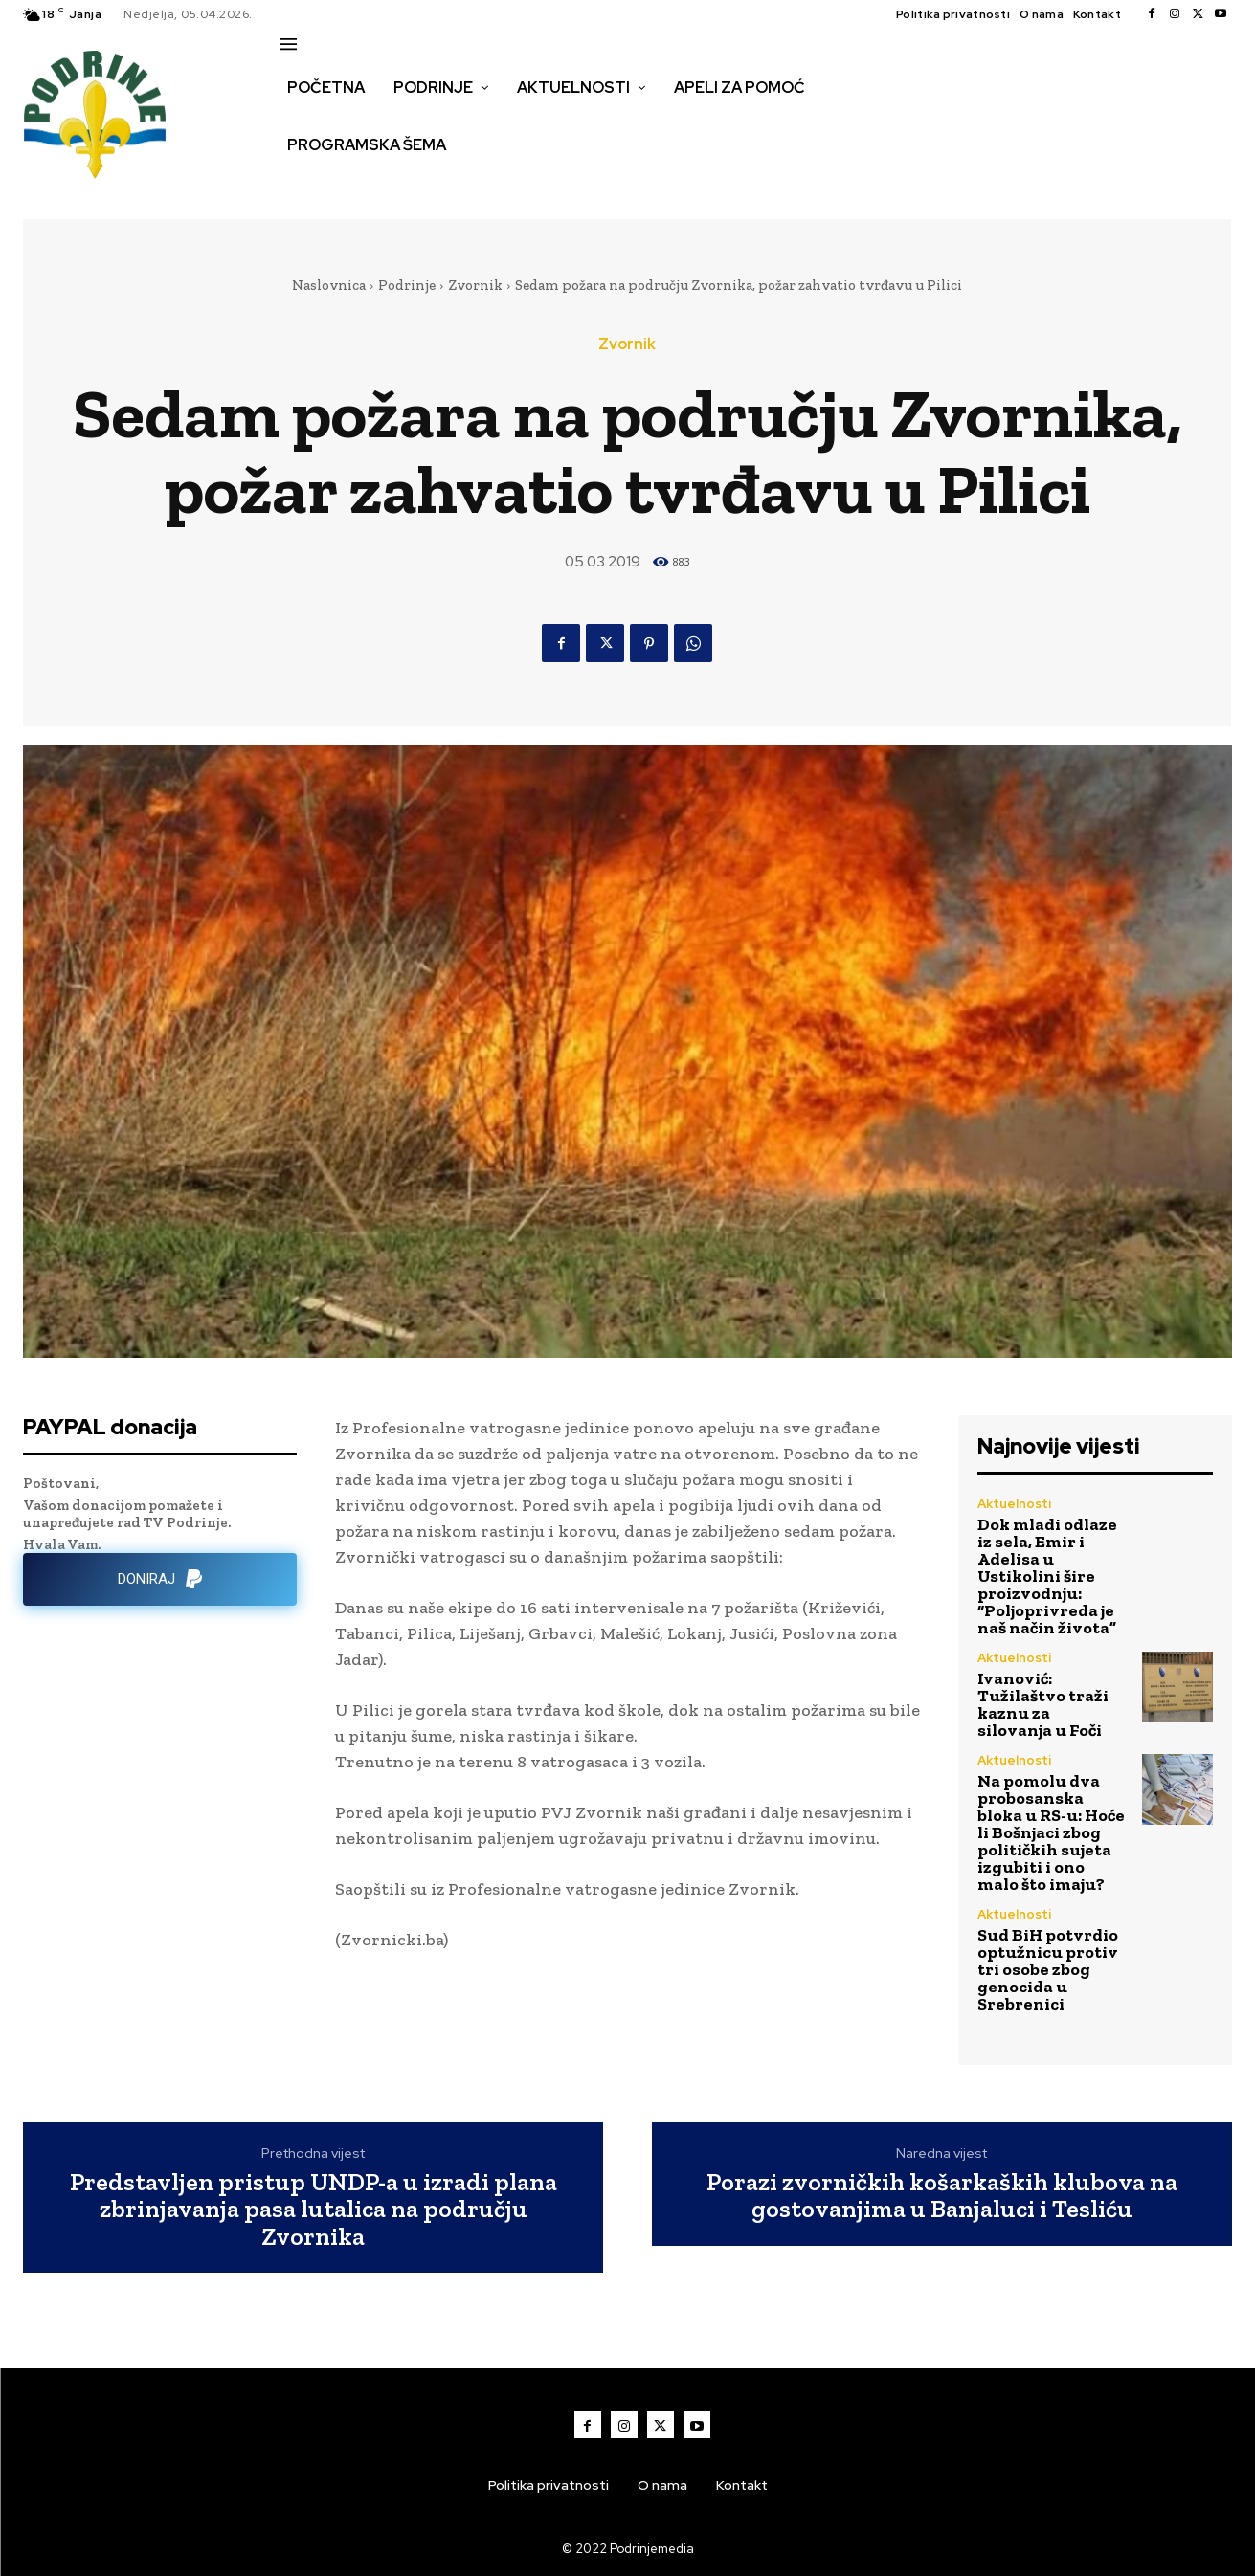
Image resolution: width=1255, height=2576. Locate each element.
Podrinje (407, 285)
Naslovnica (329, 285)
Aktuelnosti (1014, 1504)
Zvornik (475, 285)
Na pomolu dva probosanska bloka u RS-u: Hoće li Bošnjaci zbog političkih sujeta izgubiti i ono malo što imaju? (1051, 1832)
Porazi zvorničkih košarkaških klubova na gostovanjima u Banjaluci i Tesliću (941, 2195)
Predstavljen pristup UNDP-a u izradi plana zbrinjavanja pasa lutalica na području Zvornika (313, 2209)
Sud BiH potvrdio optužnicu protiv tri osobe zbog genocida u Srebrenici (1047, 1969)
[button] (300, 185)
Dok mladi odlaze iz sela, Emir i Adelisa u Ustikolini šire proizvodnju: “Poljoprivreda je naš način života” (1047, 1576)
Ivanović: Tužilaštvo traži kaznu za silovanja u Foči (1043, 1704)
